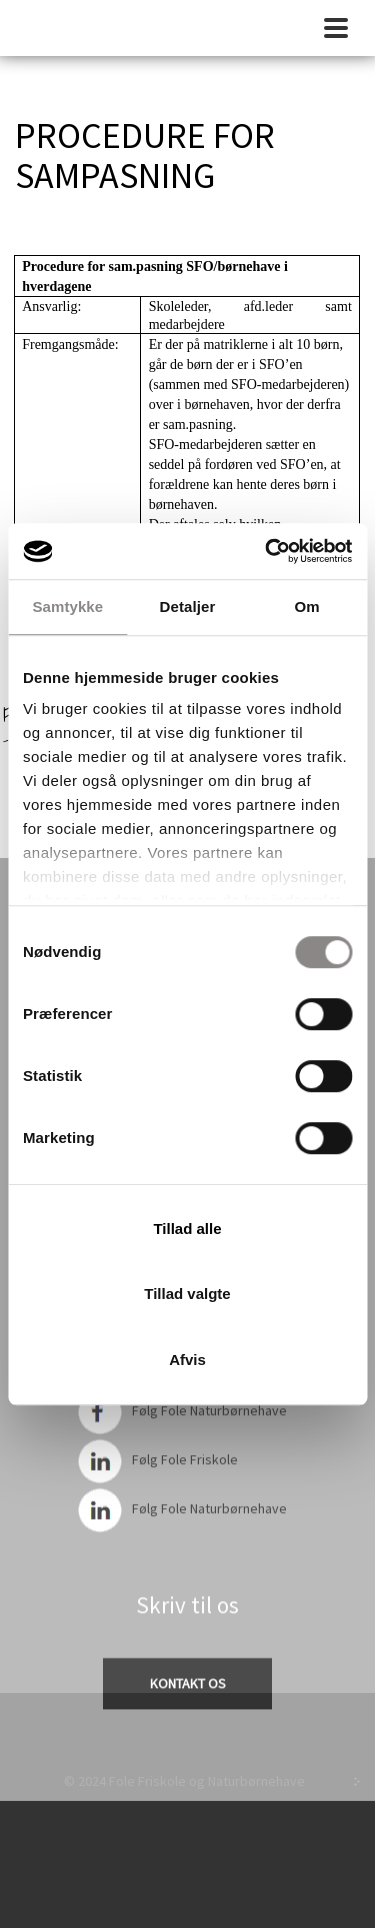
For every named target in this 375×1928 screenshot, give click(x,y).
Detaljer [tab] (188, 606)
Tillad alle (187, 1228)
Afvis (187, 1359)
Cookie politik (188, 1753)
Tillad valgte (187, 1293)
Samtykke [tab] (67, 606)
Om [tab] (307, 606)
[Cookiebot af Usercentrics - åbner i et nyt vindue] (267, 551)
